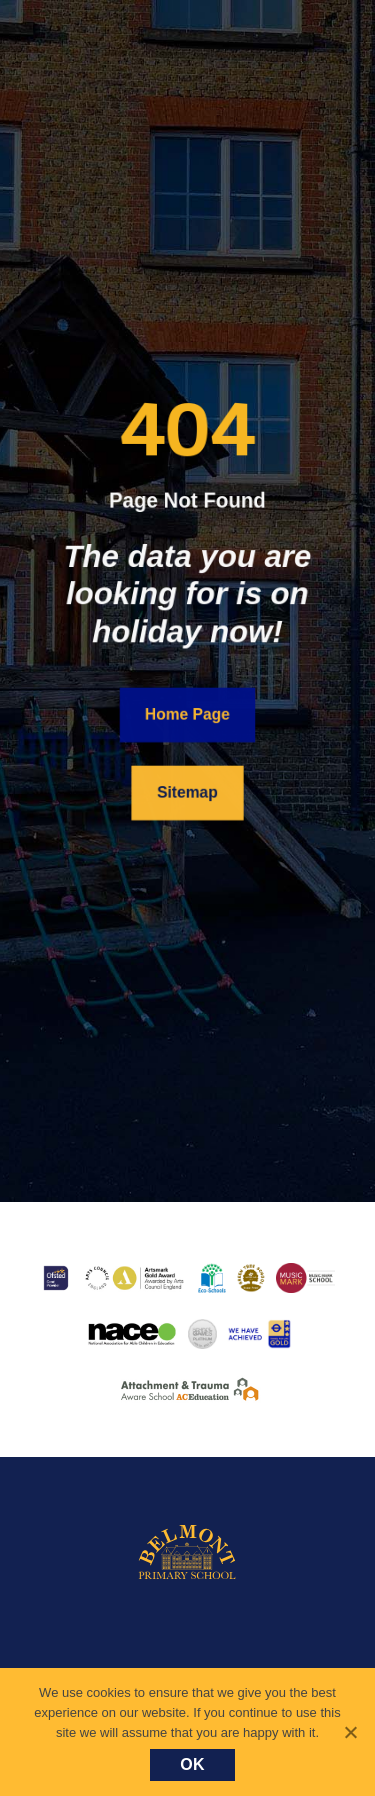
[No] (350, 1732)
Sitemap (187, 792)
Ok (192, 1764)
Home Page (187, 714)
